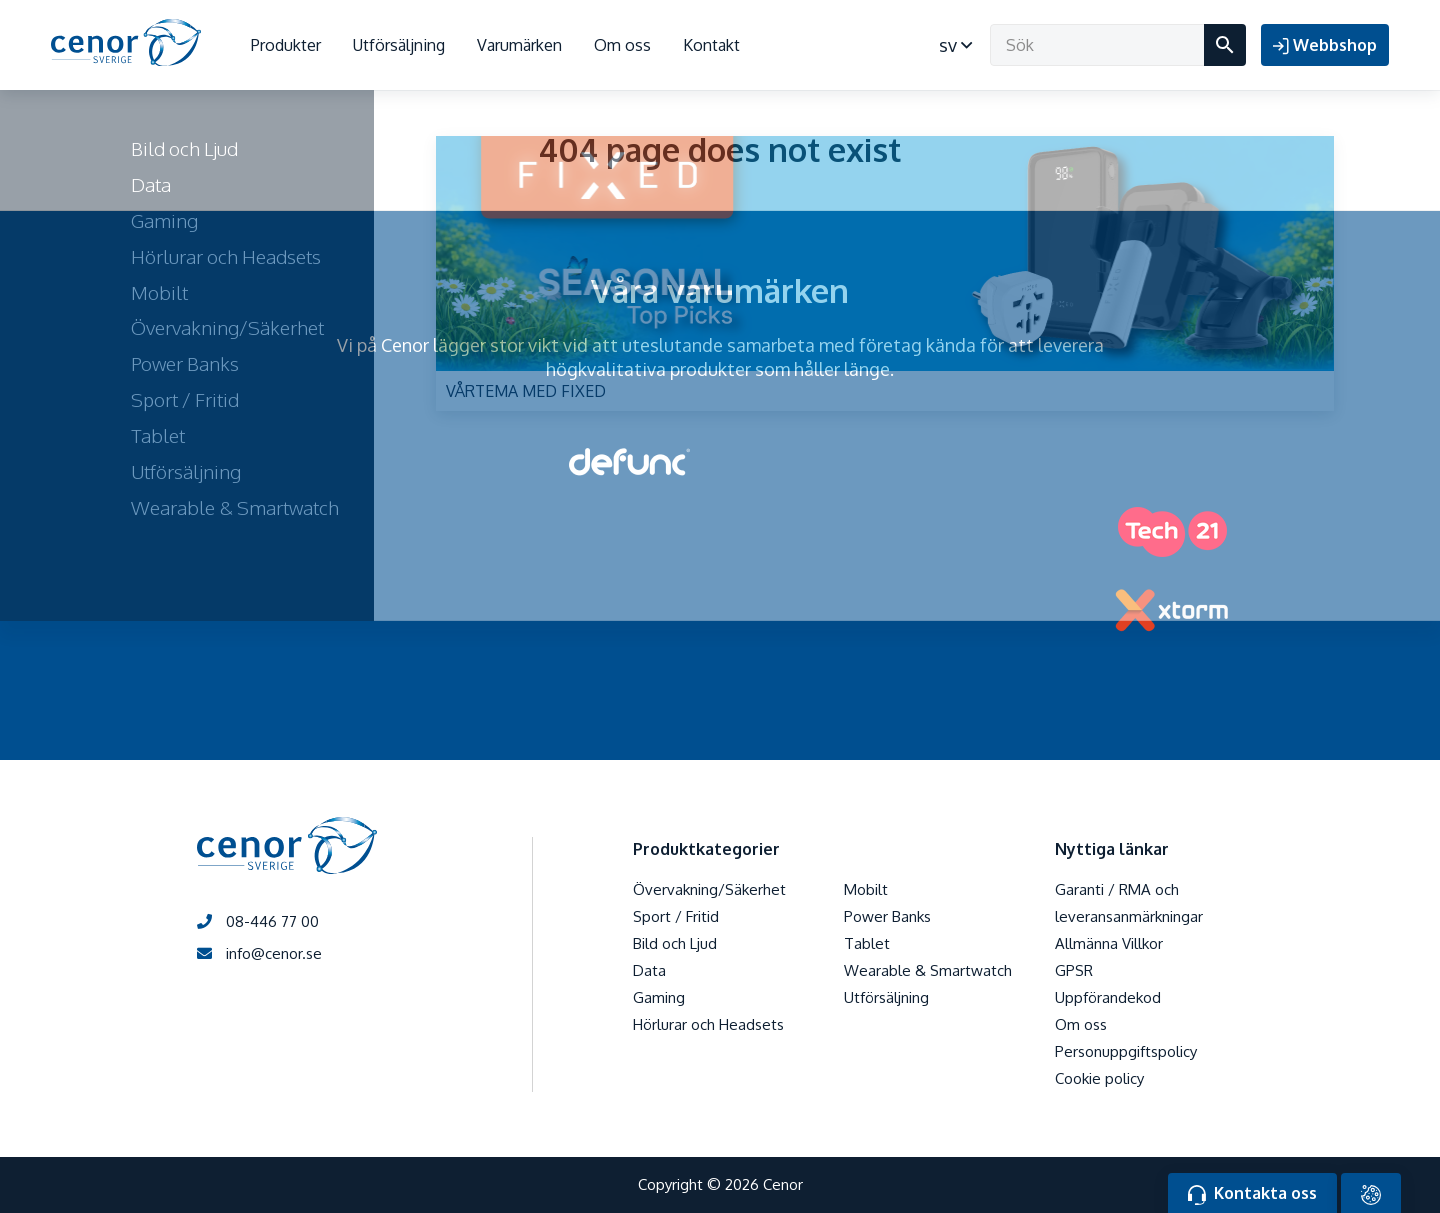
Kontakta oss (1252, 1194)
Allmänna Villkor (1109, 943)
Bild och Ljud (675, 943)
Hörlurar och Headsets (708, 1024)
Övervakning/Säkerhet (709, 889)
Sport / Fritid (676, 916)
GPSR (1074, 970)
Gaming (659, 997)
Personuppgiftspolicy (1126, 1051)
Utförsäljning (399, 45)
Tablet (867, 943)
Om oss (622, 45)
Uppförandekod (1108, 997)
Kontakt (711, 45)
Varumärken (519, 45)
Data (649, 970)
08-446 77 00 (258, 921)
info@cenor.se (259, 953)
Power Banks (887, 916)
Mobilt (866, 889)
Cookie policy (1099, 1078)
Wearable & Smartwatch (928, 970)
